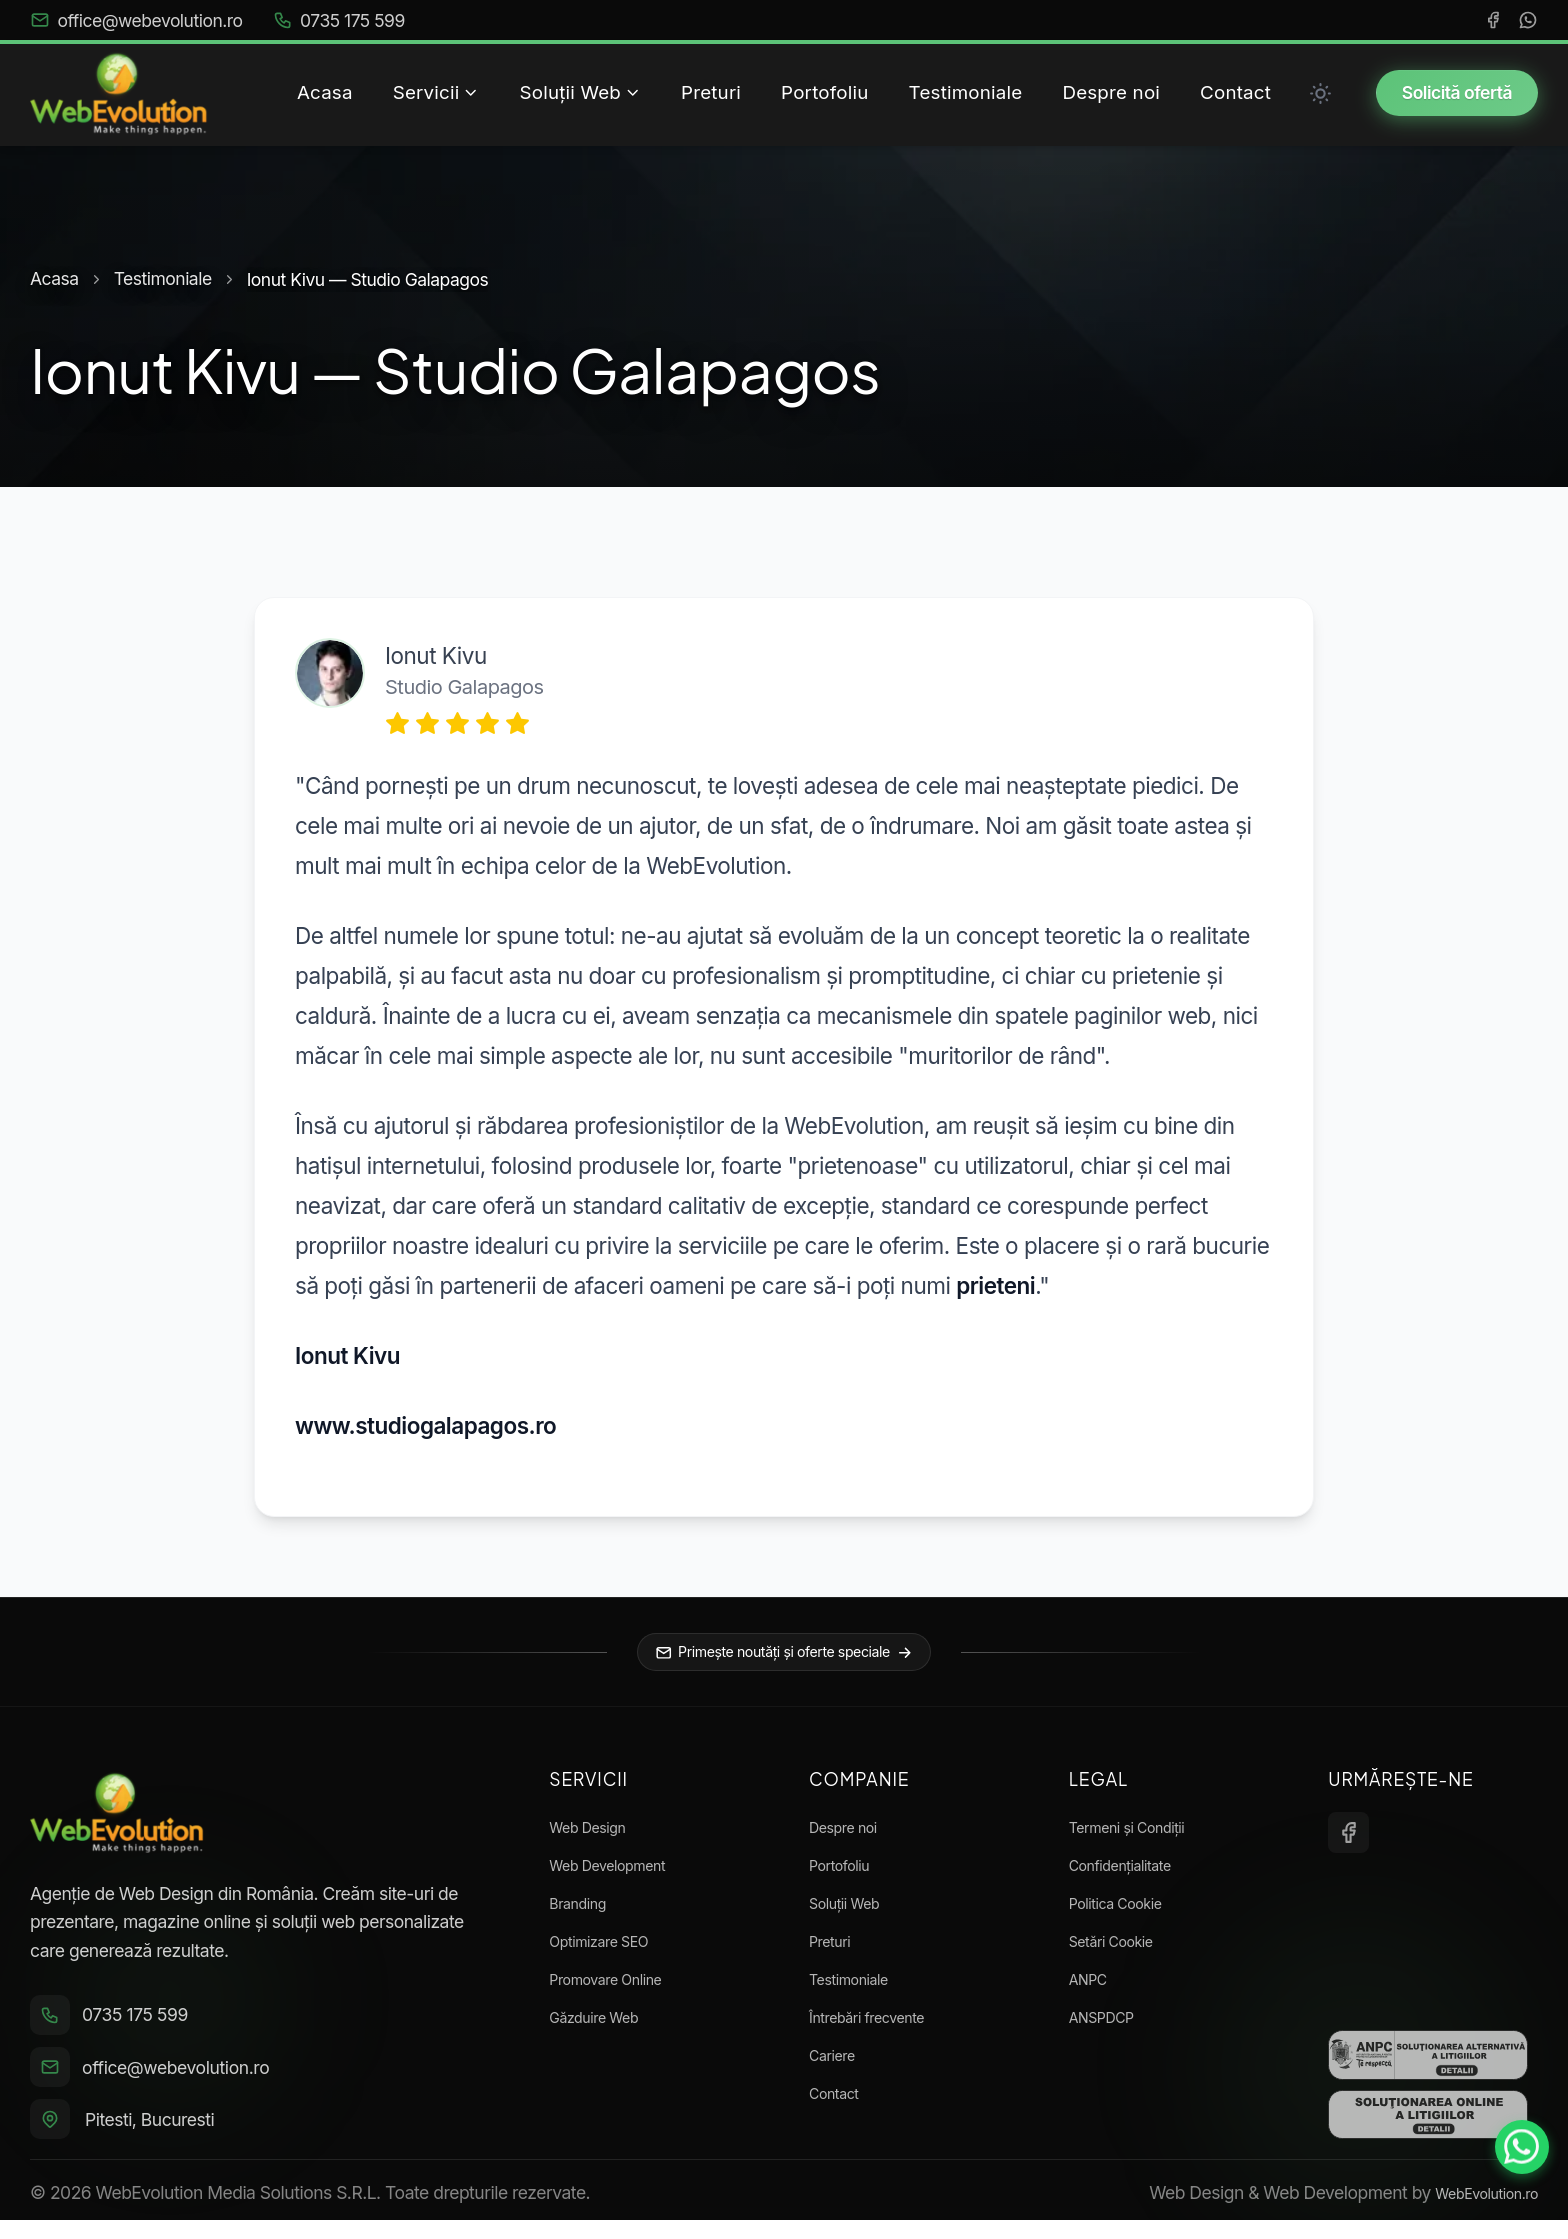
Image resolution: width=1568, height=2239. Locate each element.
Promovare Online (618, 1987)
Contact (839, 2101)
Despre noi (851, 1835)
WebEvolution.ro (1475, 2211)
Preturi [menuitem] (711, 92)
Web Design (596, 1835)
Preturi (834, 1949)
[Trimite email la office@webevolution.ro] (264, 2083)
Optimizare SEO (610, 1949)
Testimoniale (163, 278)
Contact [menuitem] (1235, 92)
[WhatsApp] (1528, 20)
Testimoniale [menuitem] (966, 92)
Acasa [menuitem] (325, 92)
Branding (584, 1911)
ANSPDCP (1109, 2025)
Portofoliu (846, 1873)
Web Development (621, 1873)
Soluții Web (852, 1911)
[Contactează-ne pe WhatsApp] (1514, 2185)
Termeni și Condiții (1141, 1835)
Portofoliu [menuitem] (824, 92)
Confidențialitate (1132, 1873)
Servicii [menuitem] (436, 92)
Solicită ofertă (1457, 92)
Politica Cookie (1126, 1911)
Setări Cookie (1121, 1949)
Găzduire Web (604, 2025)
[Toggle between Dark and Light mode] (1321, 93)
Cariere (837, 2063)
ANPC (1092, 1987)
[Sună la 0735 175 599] (264, 2028)
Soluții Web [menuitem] (581, 92)
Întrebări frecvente (880, 2025)
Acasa (54, 278)
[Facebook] (1493, 20)
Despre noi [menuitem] (1111, 92)
